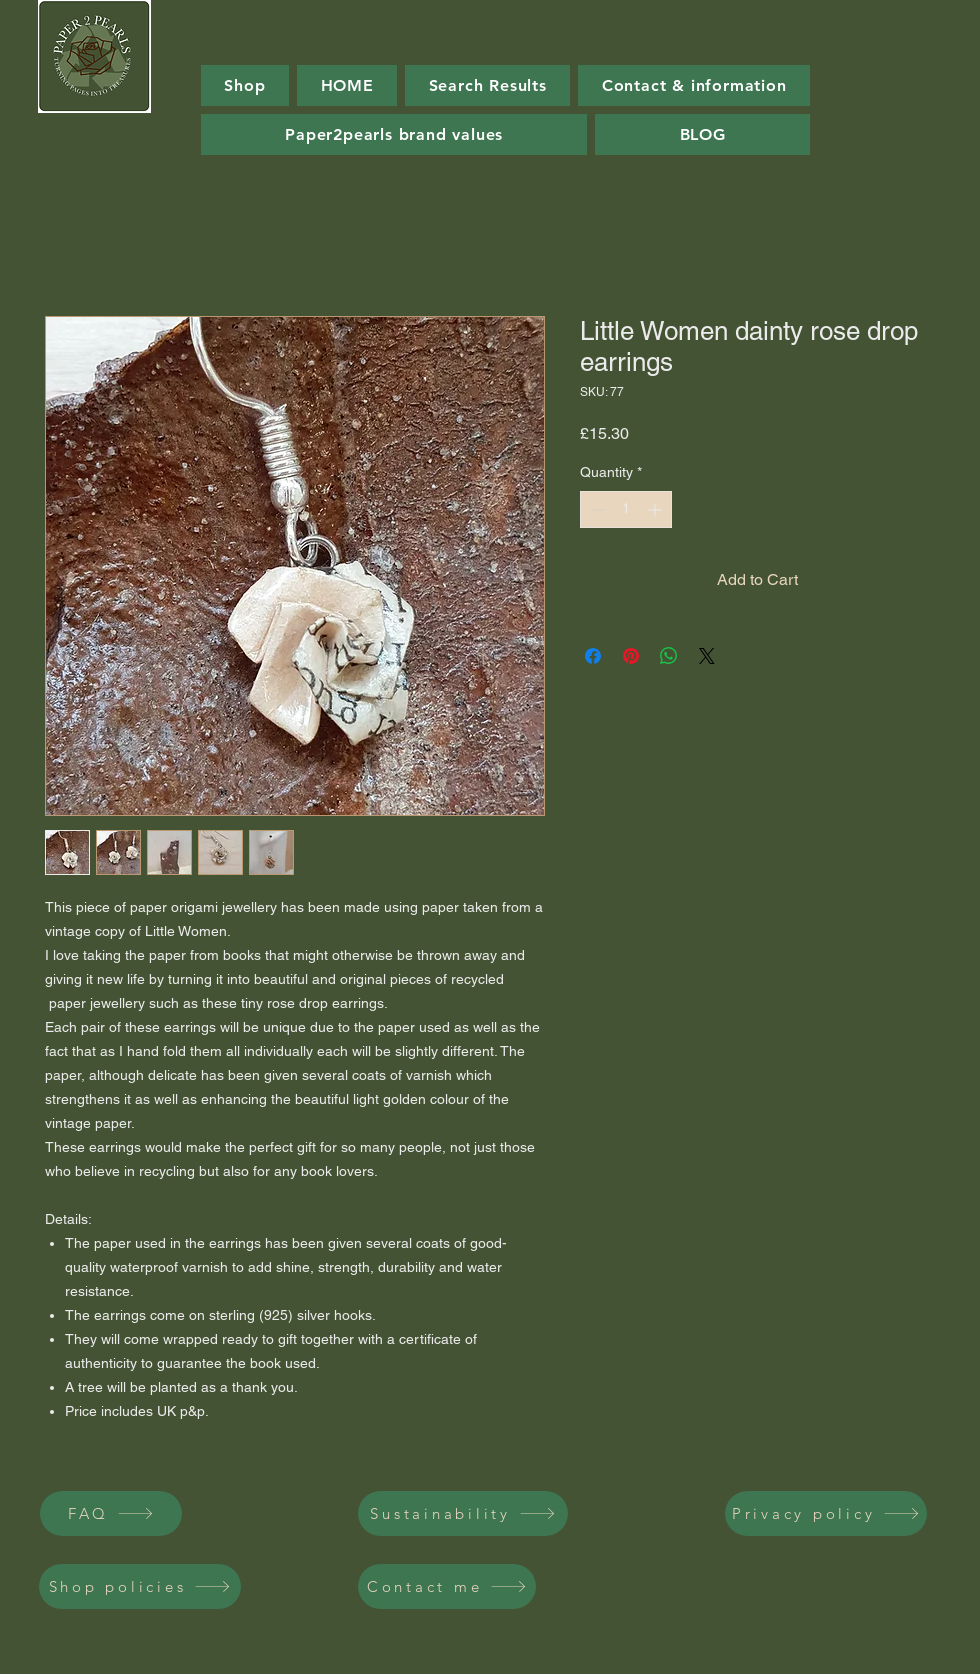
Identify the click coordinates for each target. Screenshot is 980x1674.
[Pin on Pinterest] (631, 656)
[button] (925, 50)
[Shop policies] (140, 1586)
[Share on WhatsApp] (669, 656)
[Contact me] (447, 1586)
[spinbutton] (626, 509)
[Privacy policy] (826, 1513)
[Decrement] (595, 509)
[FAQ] (111, 1513)
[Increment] (656, 509)
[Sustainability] (463, 1513)
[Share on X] (707, 656)
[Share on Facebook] (593, 656)
